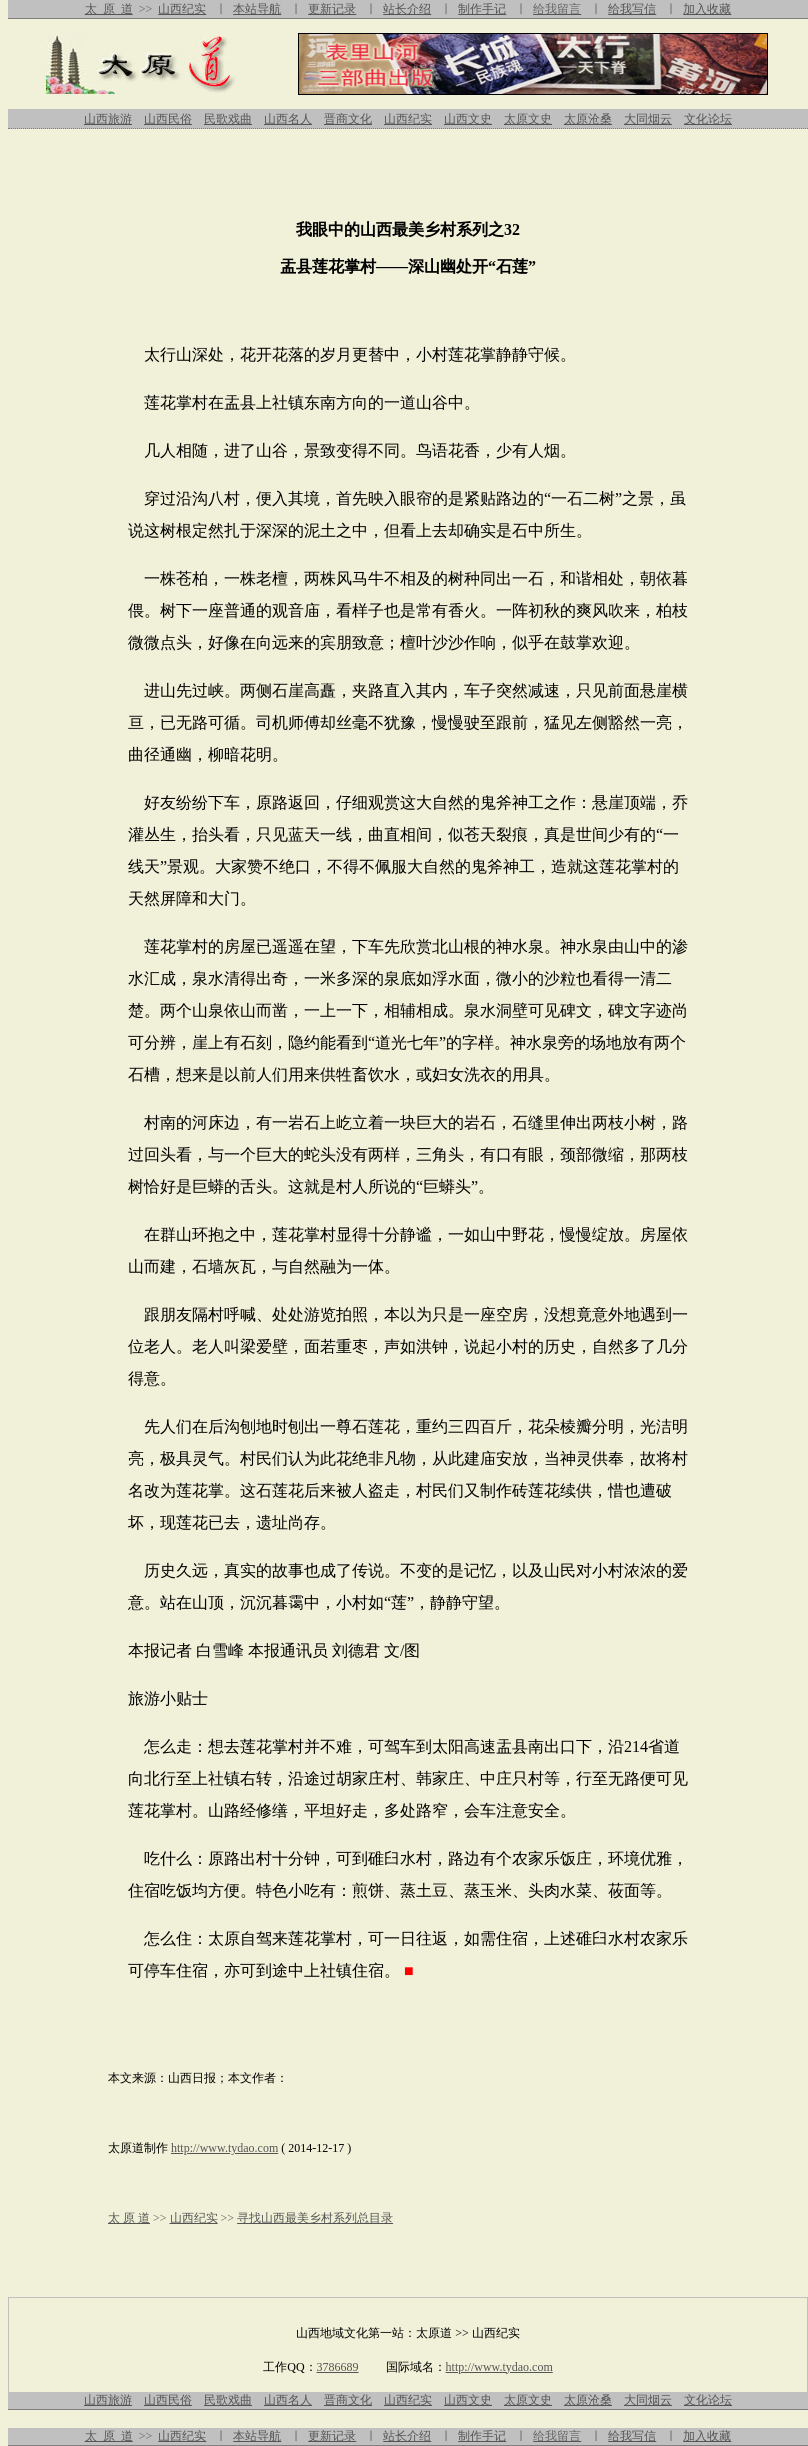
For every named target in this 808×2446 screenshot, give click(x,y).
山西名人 (288, 119)
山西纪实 (182, 9)
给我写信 (632, 9)
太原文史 (528, 119)
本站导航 (257, 9)
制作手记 (482, 9)
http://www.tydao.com (224, 2148)
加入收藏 (707, 9)
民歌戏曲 (228, 119)
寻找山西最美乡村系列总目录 (315, 2218)
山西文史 (468, 119)
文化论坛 (708, 119)
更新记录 (332, 9)
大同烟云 (648, 119)
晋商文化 (348, 119)
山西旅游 (108, 119)
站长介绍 (407, 9)
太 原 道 (109, 9)
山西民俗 (168, 119)
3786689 (338, 2367)
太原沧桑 (588, 119)
